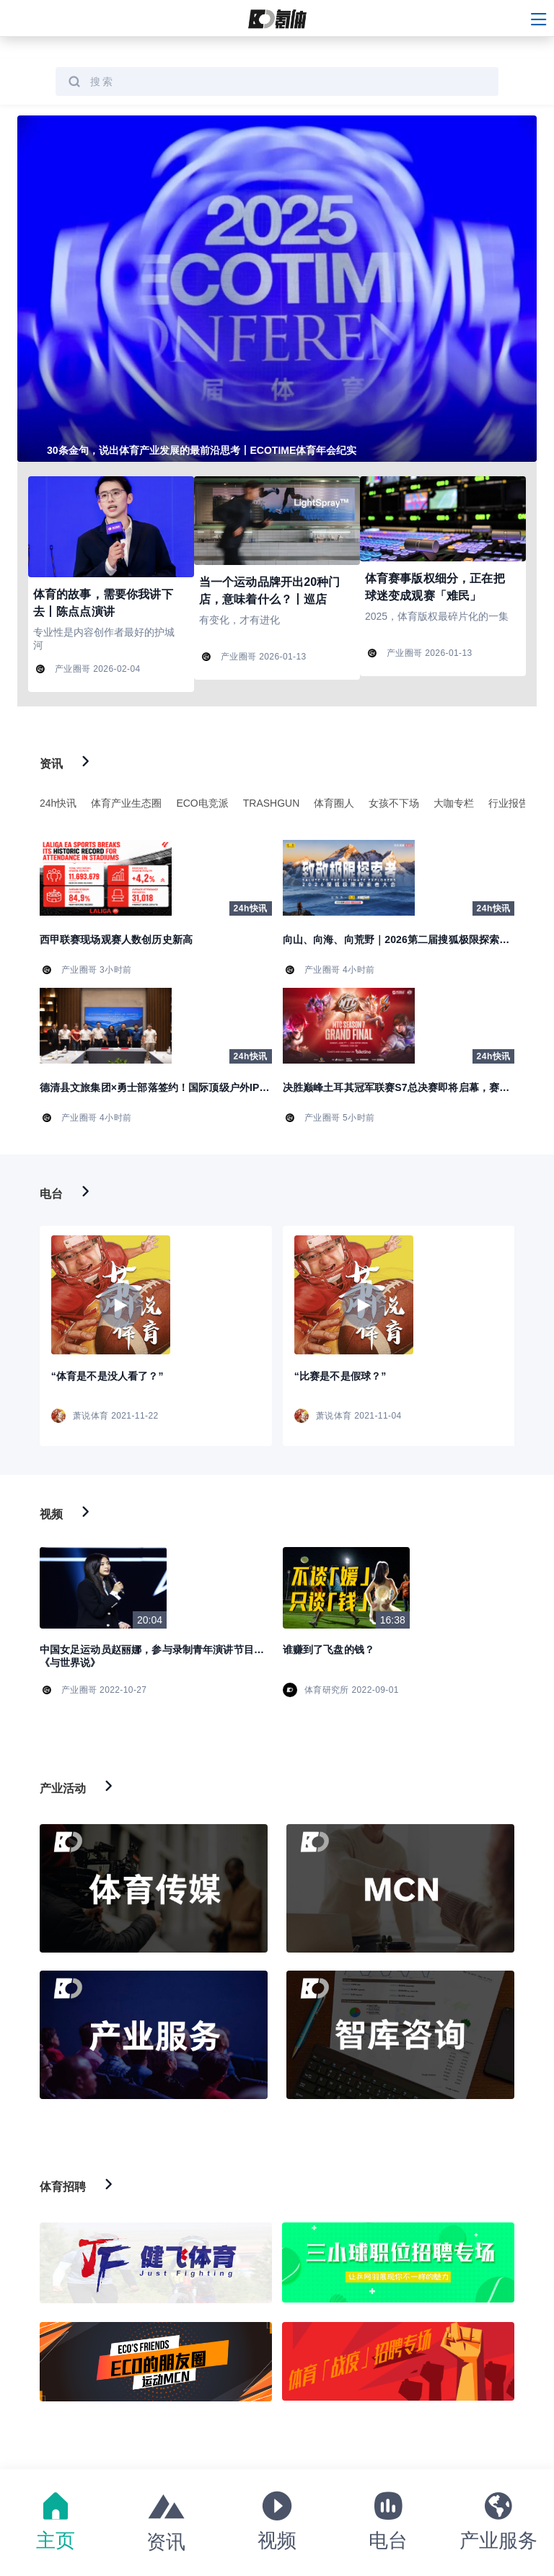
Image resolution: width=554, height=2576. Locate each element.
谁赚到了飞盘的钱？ (328, 1649)
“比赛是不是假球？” (340, 1376)
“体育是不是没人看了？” (107, 1376)
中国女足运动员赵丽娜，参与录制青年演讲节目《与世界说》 (147, 1656)
